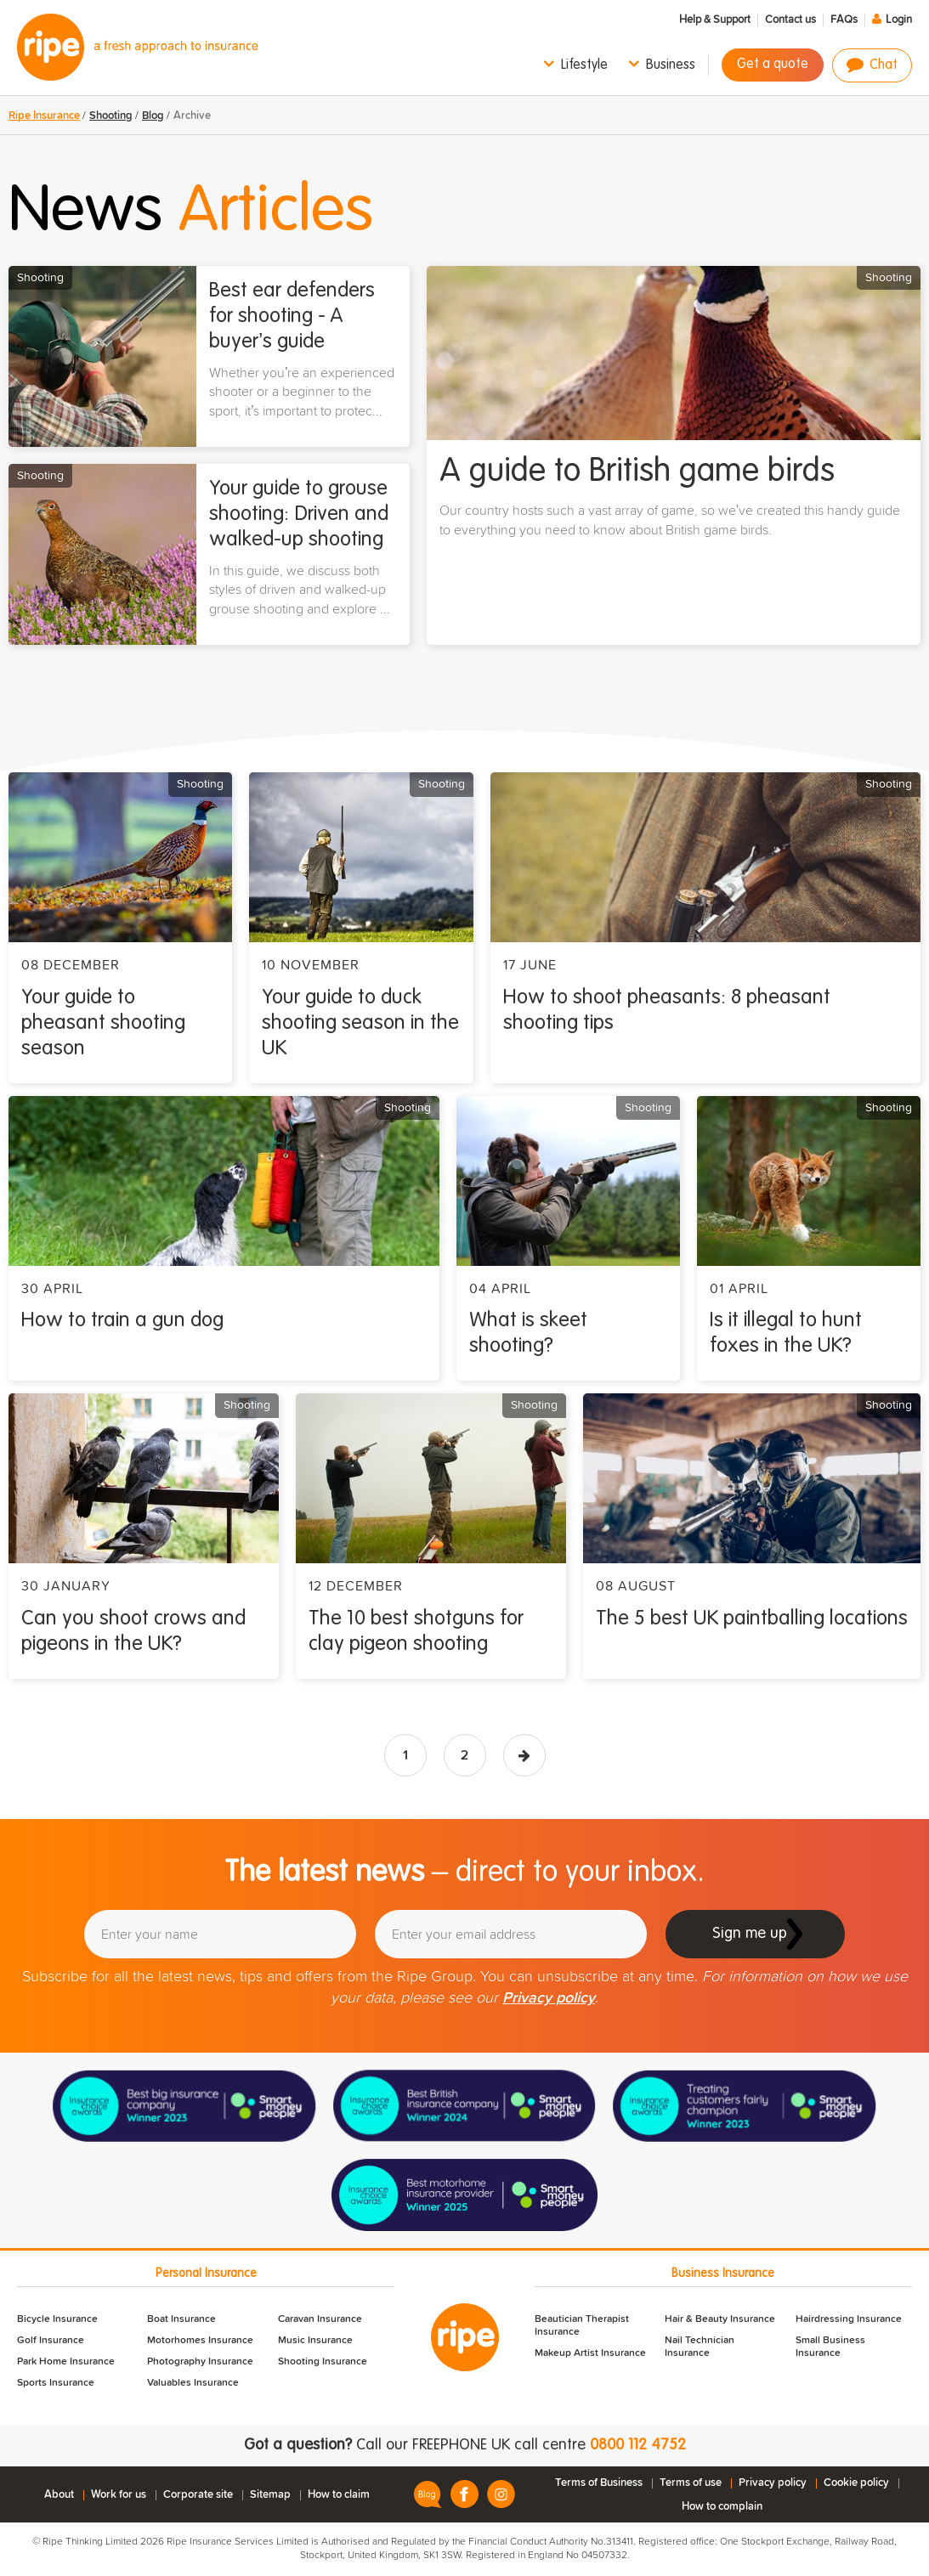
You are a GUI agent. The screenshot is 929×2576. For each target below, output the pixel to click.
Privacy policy (548, 1998)
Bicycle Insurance (57, 2319)
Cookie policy (856, 2482)
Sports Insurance (55, 2383)
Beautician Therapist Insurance (582, 2325)
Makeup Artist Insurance (590, 2353)
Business (670, 65)
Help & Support (715, 19)
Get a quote (772, 64)
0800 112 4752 (638, 2445)
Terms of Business (599, 2482)
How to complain (722, 2506)
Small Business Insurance (830, 2347)
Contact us (790, 19)
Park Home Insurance (66, 2362)
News (190, 212)
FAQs (844, 19)
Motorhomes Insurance (200, 2341)
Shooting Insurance (322, 2362)
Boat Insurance (181, 2319)
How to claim (339, 2494)
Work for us (118, 2494)
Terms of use (691, 2482)
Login (899, 19)
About (59, 2494)
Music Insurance (315, 2341)
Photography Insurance (200, 2362)
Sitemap (270, 2494)
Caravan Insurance (320, 2319)
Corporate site (198, 2494)
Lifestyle (584, 65)
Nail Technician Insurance (699, 2347)
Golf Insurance (50, 2341)
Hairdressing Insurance (849, 2319)
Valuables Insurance (193, 2383)
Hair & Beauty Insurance (720, 2319)
